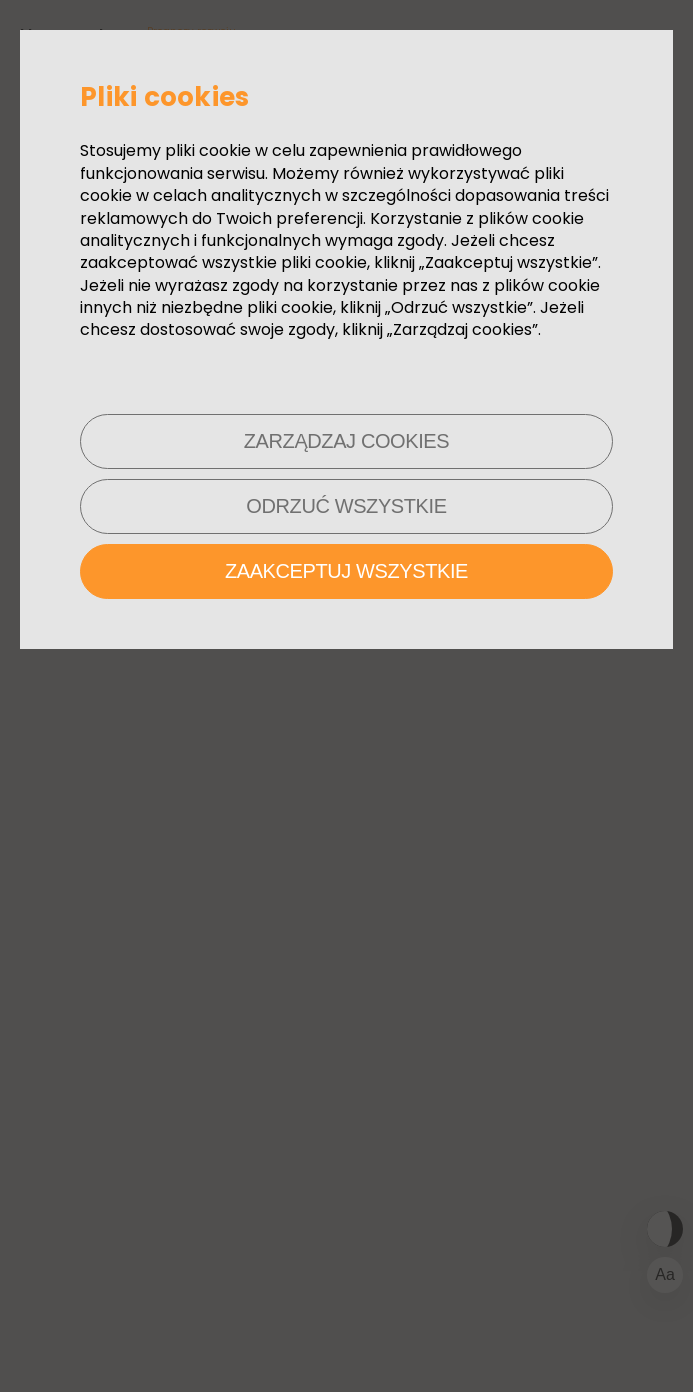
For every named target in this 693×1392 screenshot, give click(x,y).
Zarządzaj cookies (346, 441)
